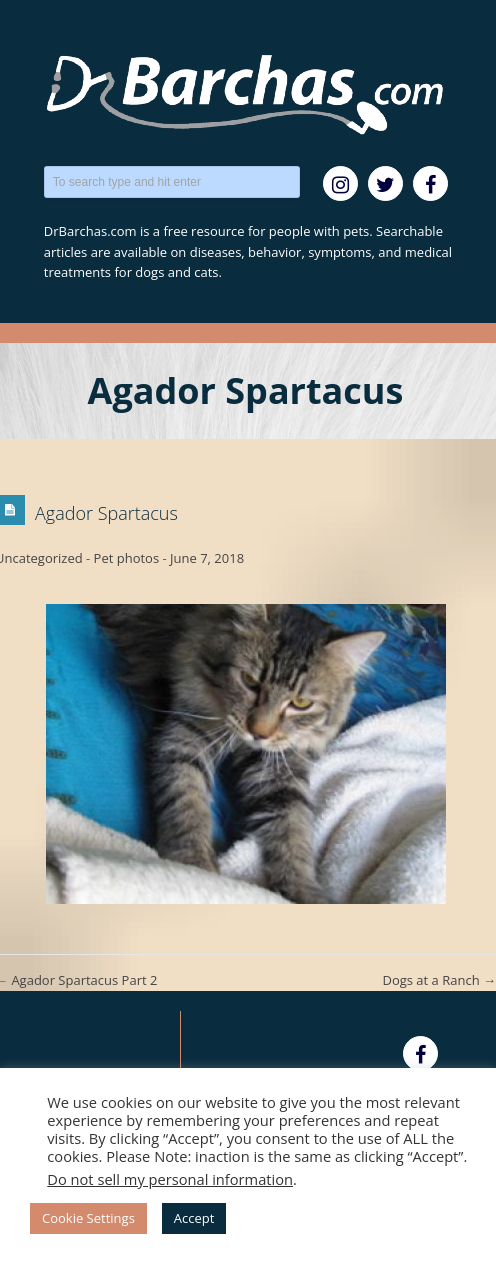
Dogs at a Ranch (439, 980)
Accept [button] (194, 1218)
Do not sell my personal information (170, 1179)
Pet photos (127, 558)
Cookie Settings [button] (88, 1218)
